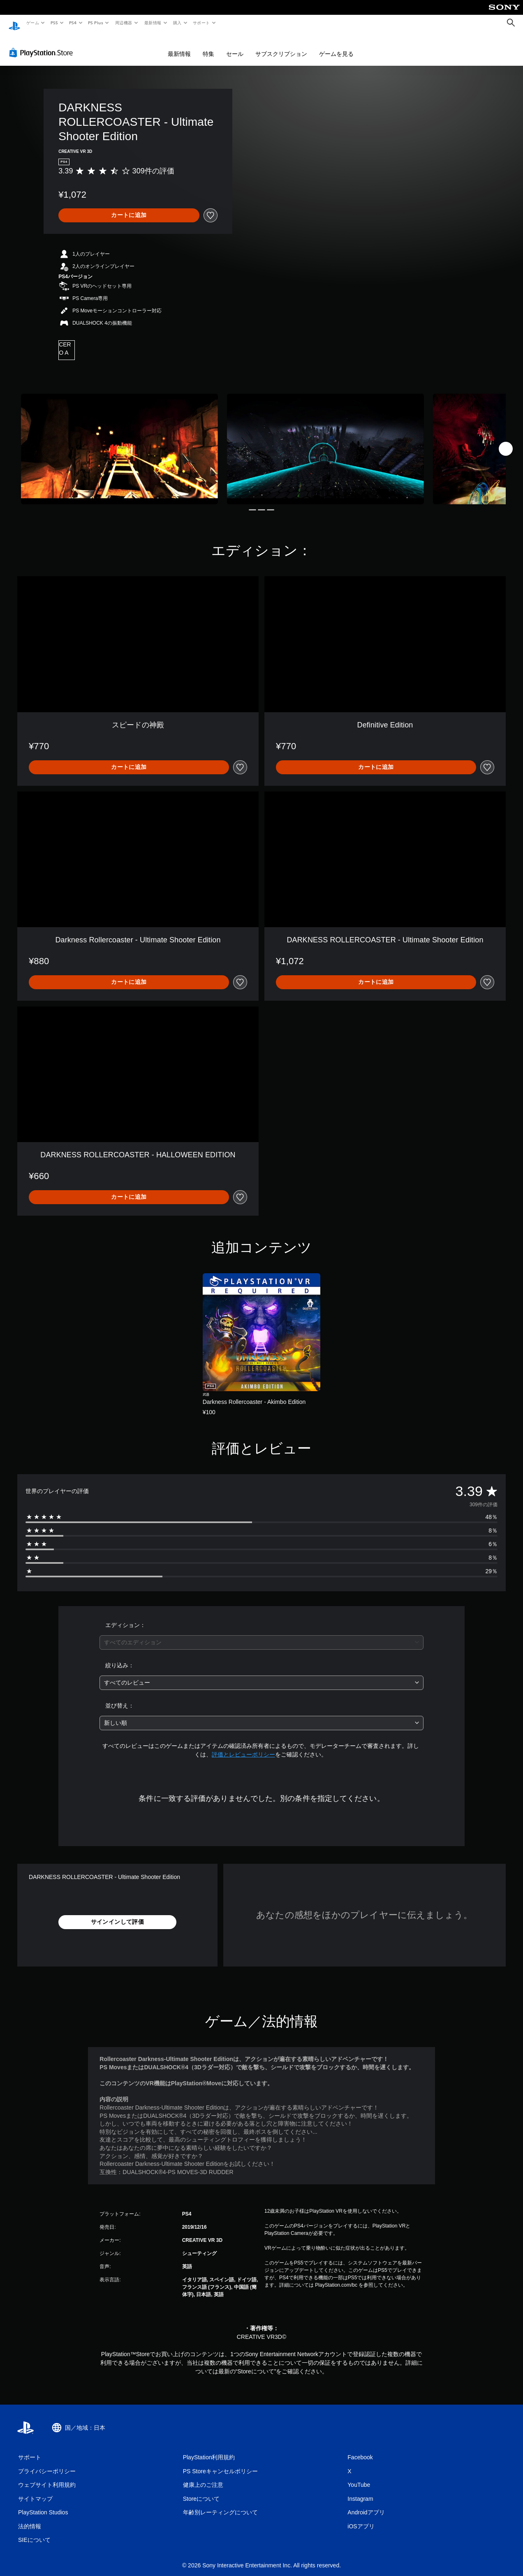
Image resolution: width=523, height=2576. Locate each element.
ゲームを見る (336, 46)
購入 (177, 22)
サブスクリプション (281, 46)
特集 (208, 46)
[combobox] (261, 1634)
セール (234, 46)
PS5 (54, 22)
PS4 (73, 22)
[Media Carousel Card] (119, 441)
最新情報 (152, 22)
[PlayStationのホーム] (14, 23)
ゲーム (32, 22)
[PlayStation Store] (43, 44)
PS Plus (96, 22)
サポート (201, 22)
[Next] (506, 441)
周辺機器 (123, 22)
